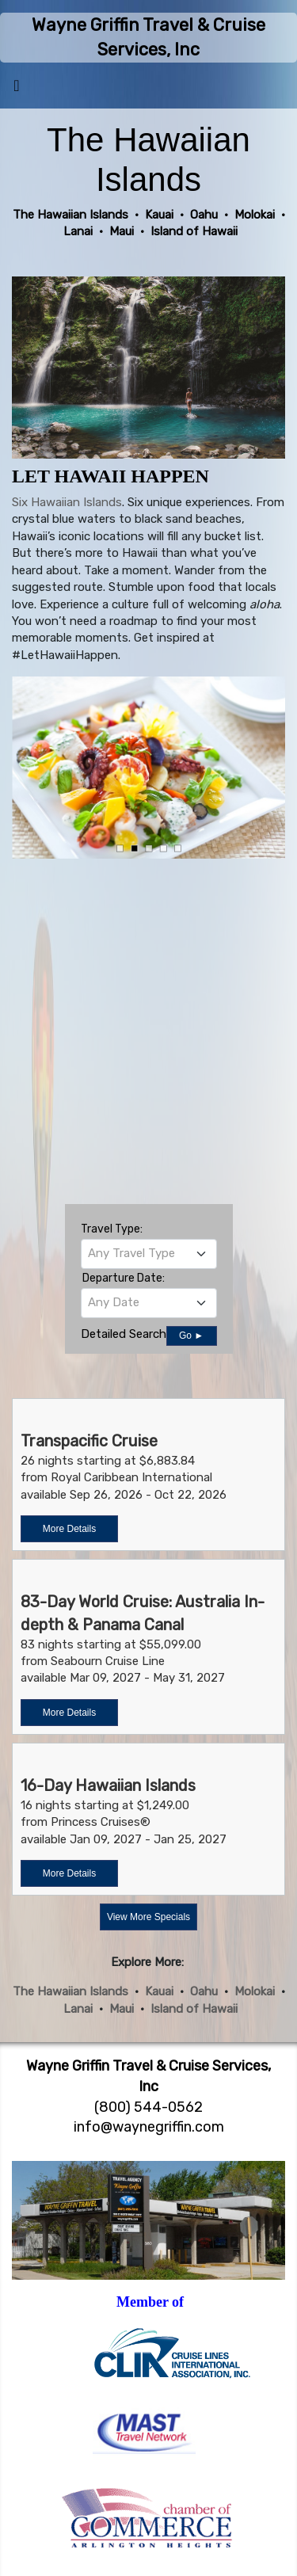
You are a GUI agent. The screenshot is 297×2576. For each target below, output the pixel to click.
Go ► (191, 1335)
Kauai (159, 1991)
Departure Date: (123, 1278)
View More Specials (148, 1916)
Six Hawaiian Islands (67, 502)
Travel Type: (112, 1229)
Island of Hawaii (194, 2009)
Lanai (78, 2009)
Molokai (254, 1991)
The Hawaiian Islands (70, 1991)
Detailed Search (123, 1334)
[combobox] (149, 1254)
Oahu (204, 1991)
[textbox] (149, 1253)
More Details (69, 1528)
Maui (121, 2009)
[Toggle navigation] (16, 89)
